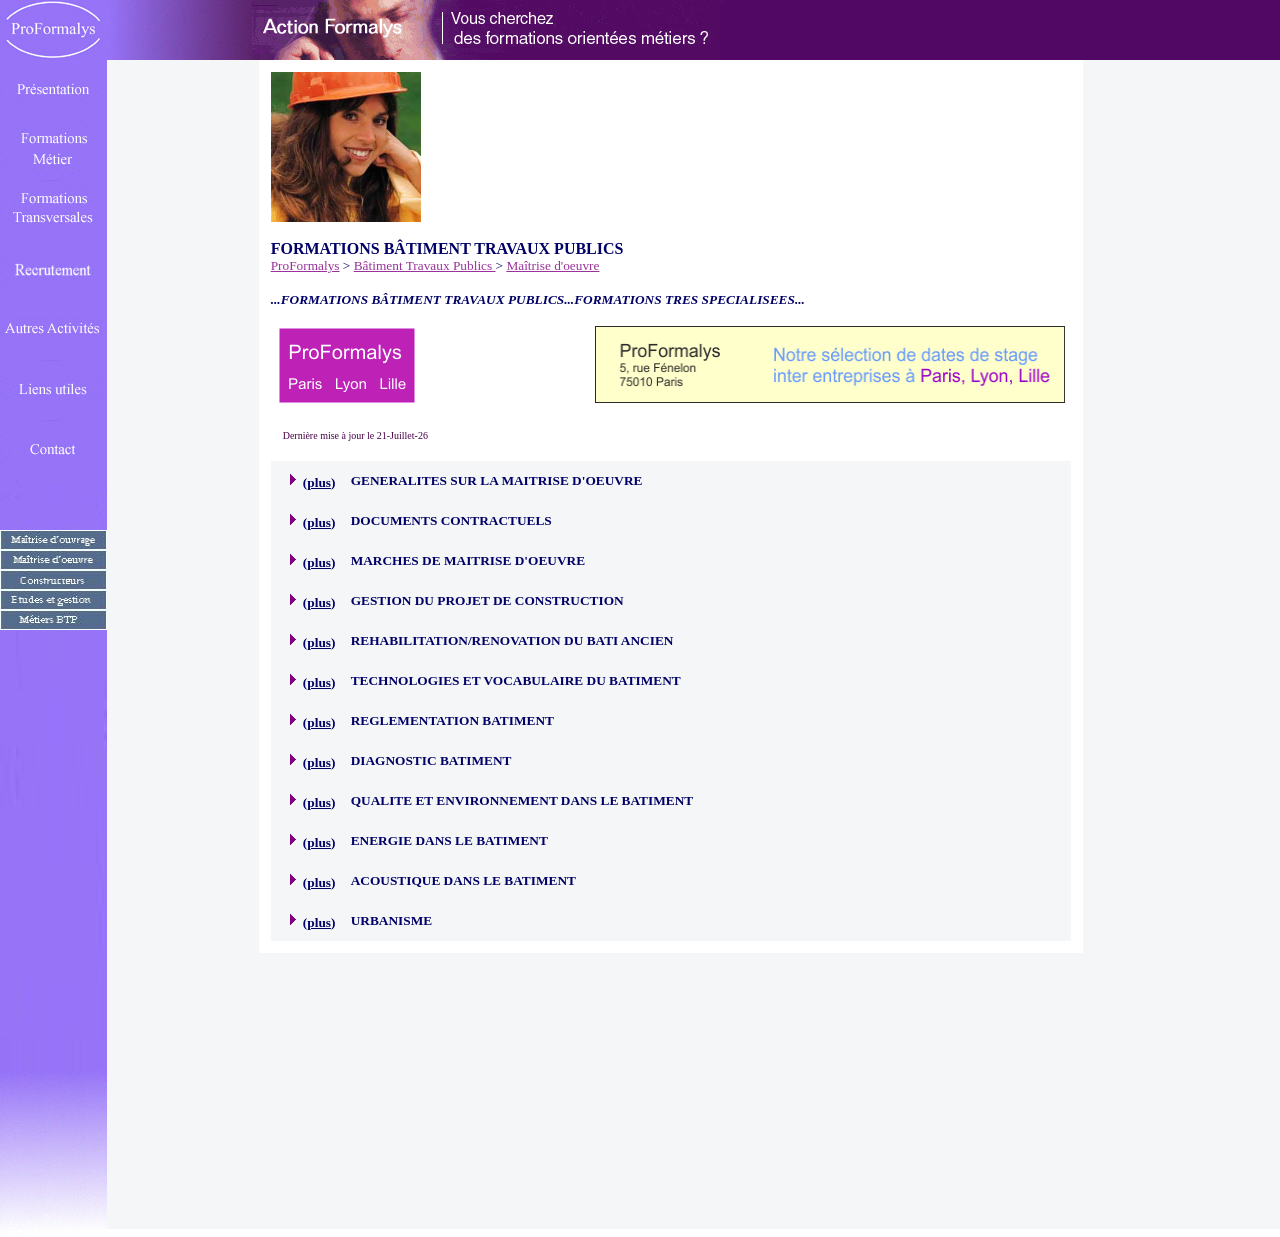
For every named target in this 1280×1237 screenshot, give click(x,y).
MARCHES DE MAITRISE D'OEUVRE (468, 560)
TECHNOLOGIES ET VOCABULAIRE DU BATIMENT (516, 680)
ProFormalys (305, 265)
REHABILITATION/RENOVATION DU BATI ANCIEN (512, 640)
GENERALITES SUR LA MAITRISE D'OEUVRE (497, 480)
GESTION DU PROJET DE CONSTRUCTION (487, 600)
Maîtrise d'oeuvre (552, 265)
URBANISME (391, 920)
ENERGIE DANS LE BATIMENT (449, 840)
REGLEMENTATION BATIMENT (452, 720)
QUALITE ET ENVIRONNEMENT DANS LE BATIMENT (522, 800)
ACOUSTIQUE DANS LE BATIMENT (463, 880)
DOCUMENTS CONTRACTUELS (451, 520)
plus (319, 482)
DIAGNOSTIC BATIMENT (431, 760)
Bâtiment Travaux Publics (425, 265)
